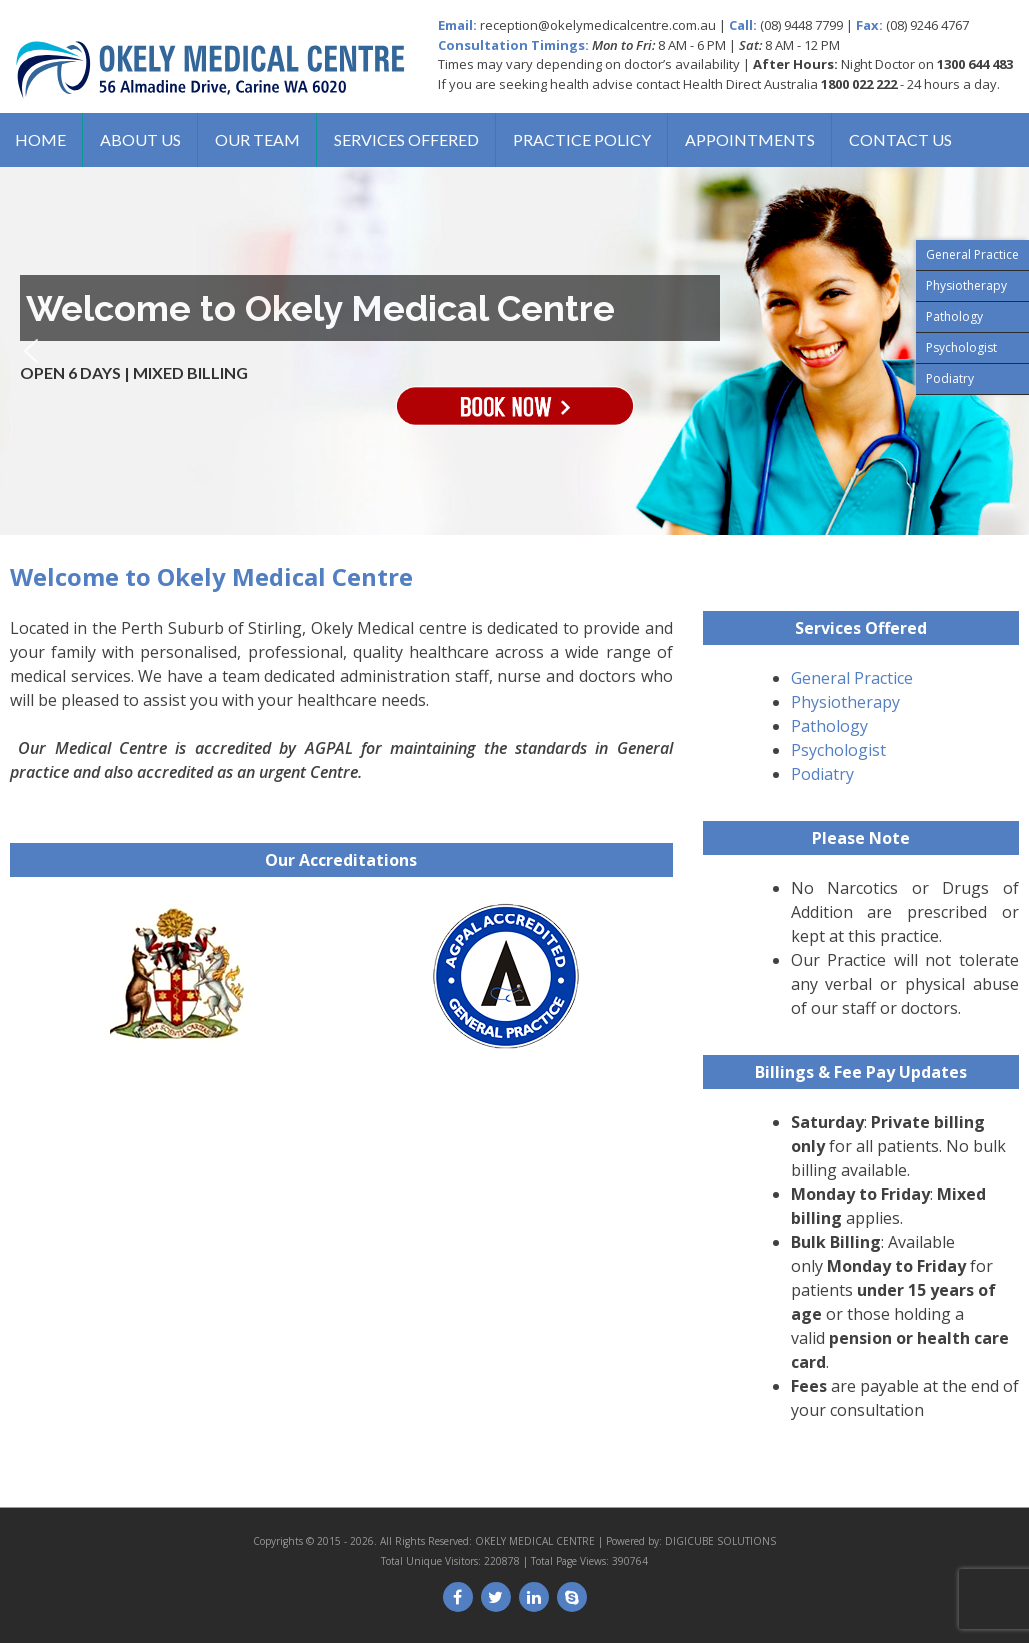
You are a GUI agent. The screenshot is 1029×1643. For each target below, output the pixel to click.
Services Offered (406, 139)
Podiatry (822, 774)
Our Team (257, 139)
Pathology (829, 726)
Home (40, 139)
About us (140, 139)
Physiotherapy (845, 702)
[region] (514, 351)
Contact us (900, 139)
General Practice (852, 678)
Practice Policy (582, 139)
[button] (31, 351)
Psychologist (838, 750)
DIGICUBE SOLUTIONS (720, 1541)
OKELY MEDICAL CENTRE (535, 1541)
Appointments (750, 139)
